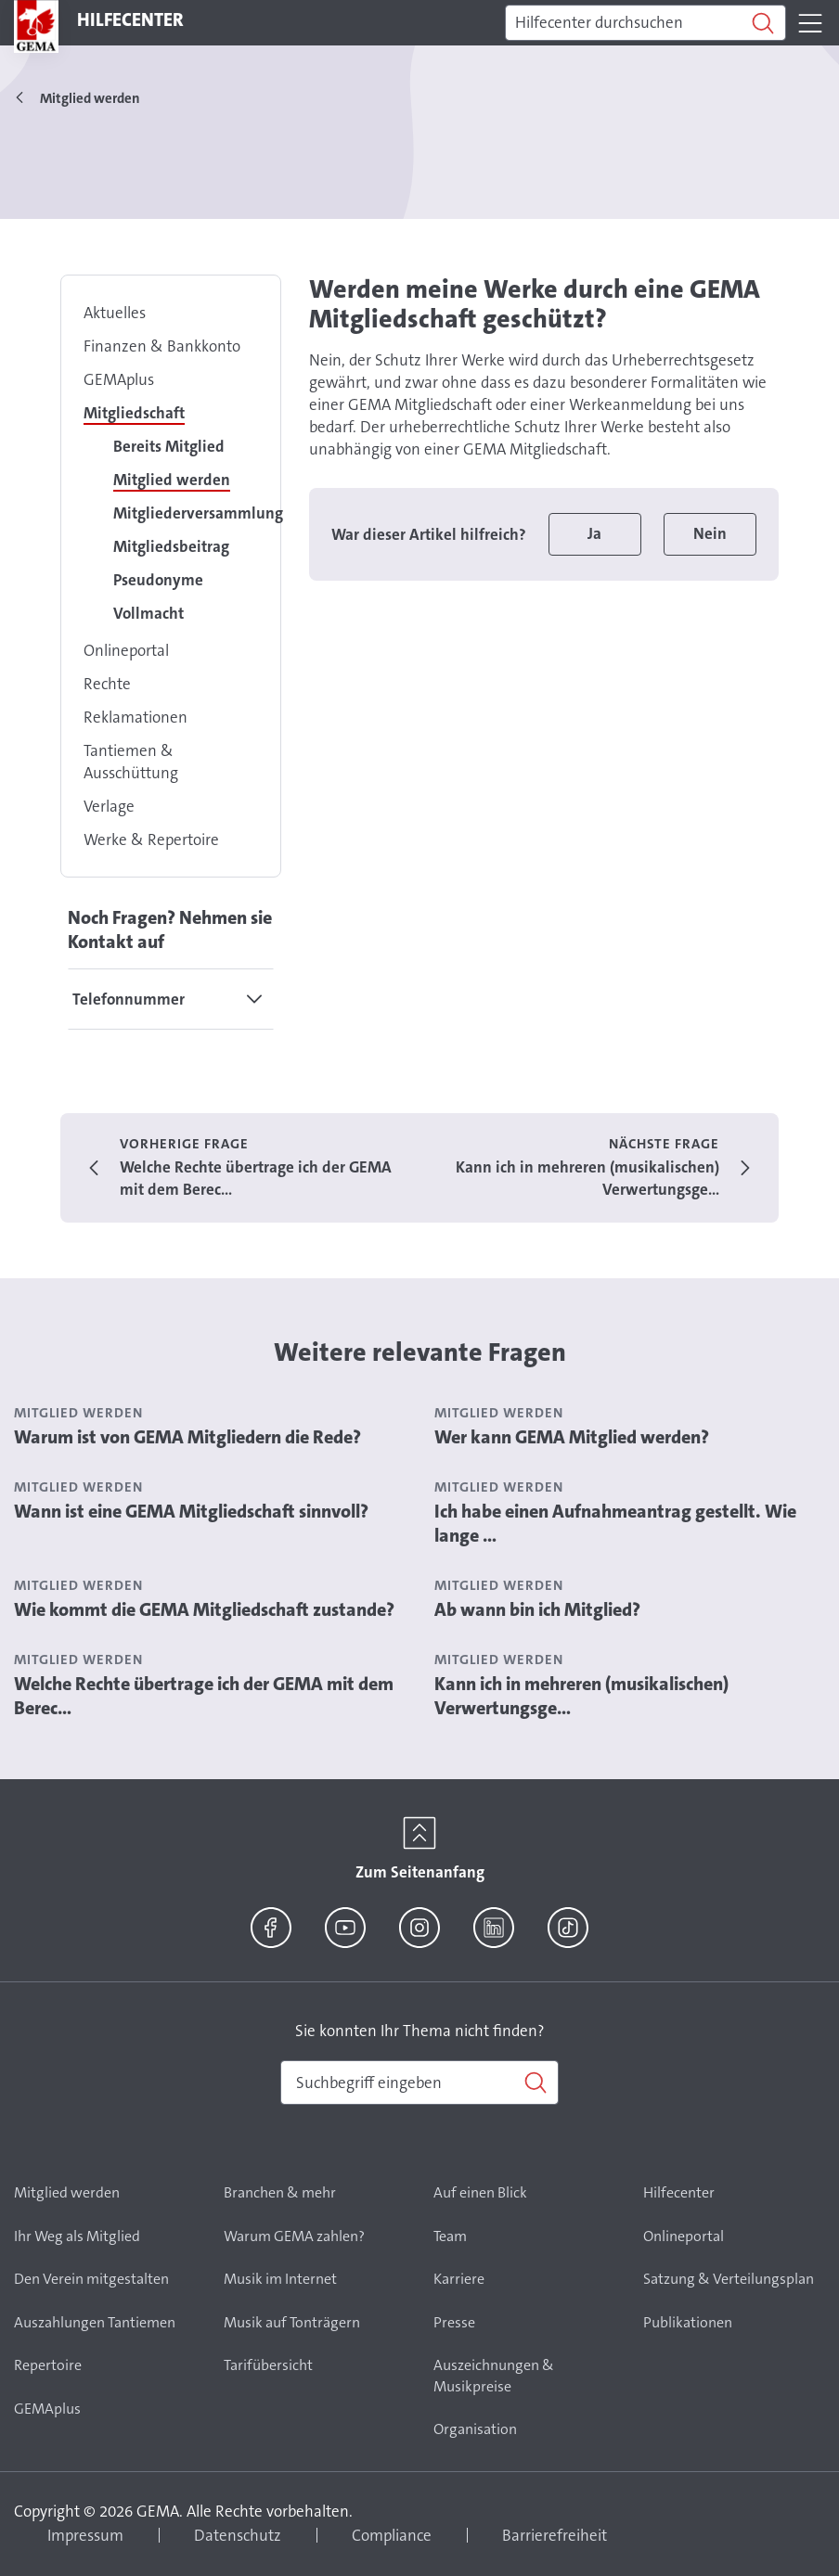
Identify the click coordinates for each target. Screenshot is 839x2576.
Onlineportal (126, 650)
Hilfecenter (679, 2192)
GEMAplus (119, 379)
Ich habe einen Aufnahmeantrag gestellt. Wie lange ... (615, 1523)
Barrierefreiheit (554, 2535)
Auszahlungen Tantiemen (94, 2322)
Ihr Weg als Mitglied (77, 2236)
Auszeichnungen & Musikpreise (493, 2375)
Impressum (85, 2535)
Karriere (458, 2278)
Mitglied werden (171, 479)
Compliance (392, 2535)
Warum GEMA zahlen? (294, 2236)
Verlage (109, 806)
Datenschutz (237, 2535)
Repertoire (48, 2365)
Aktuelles (115, 312)
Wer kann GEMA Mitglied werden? (571, 1437)
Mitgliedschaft (134, 413)
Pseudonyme (158, 580)
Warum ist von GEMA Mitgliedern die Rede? (187, 1437)
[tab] (170, 999)
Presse (454, 2322)
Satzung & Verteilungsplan (728, 2278)
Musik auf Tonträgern (292, 2322)
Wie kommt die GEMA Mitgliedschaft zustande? (204, 1609)
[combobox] (419, 2082)
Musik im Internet (280, 2278)
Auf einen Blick (480, 2192)
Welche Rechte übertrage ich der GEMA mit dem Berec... (204, 1696)
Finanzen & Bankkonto (162, 346)
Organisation (475, 2429)
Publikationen (687, 2322)
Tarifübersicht (268, 2365)
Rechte (107, 683)
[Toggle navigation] (810, 23)
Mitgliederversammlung (198, 513)
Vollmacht (148, 613)
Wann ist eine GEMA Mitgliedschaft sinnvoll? (191, 1511)
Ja (594, 533)
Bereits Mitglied (169, 446)
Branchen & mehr (280, 2192)
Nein (710, 533)
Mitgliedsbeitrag (171, 546)
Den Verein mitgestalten (91, 2278)
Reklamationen (135, 717)
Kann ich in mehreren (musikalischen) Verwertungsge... (581, 1696)
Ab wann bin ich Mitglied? (537, 1609)
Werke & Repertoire (151, 839)
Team (450, 2236)
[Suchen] (645, 23)
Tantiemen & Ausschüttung (131, 761)
